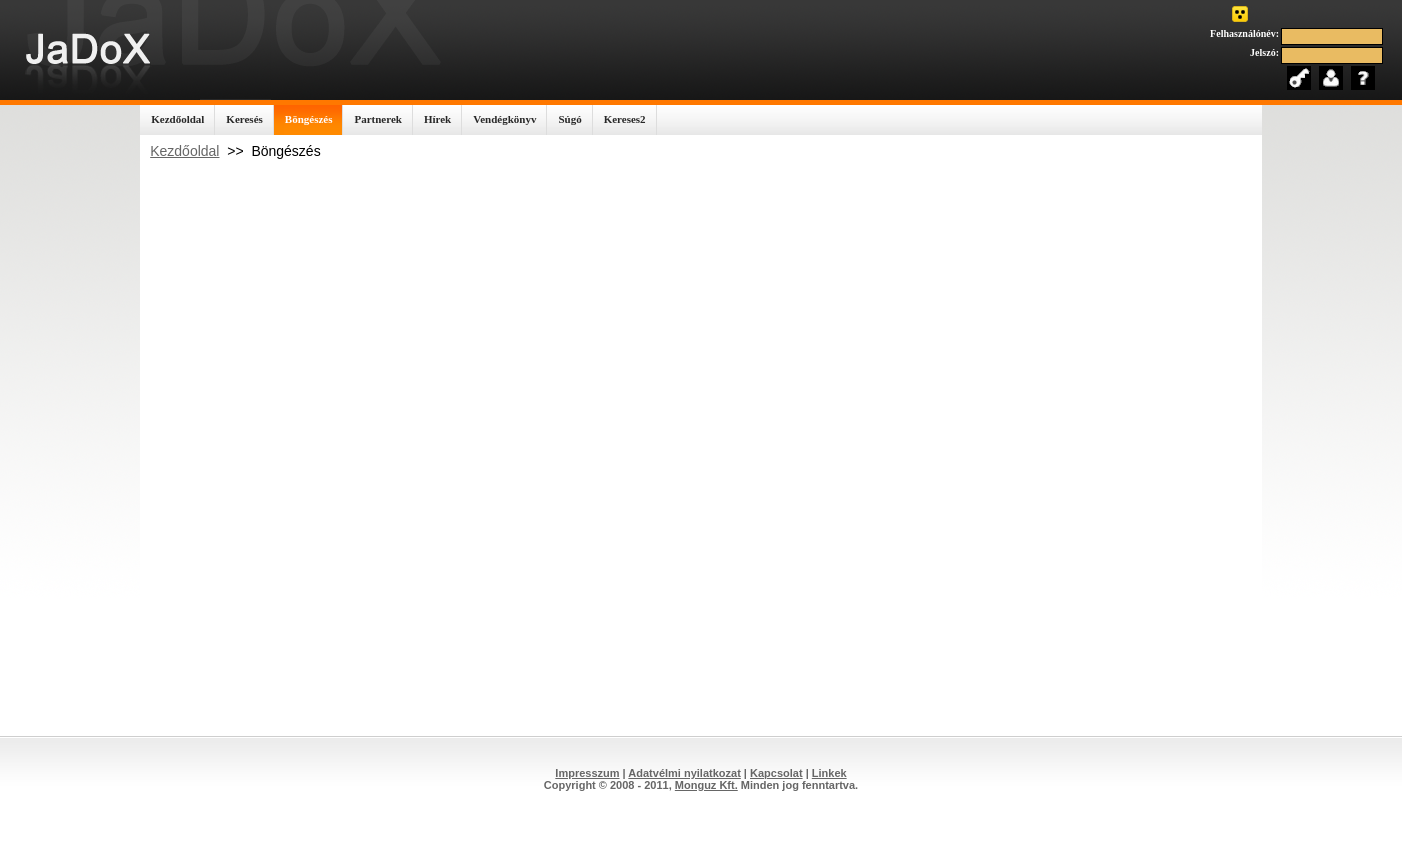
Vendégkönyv (504, 119)
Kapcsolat (776, 773)
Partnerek (377, 119)
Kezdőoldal (177, 119)
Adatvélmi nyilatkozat (684, 773)
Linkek (829, 773)
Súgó (569, 119)
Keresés (244, 119)
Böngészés (309, 119)
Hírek (437, 119)
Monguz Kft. (706, 785)
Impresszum (587, 773)
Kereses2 (625, 119)
